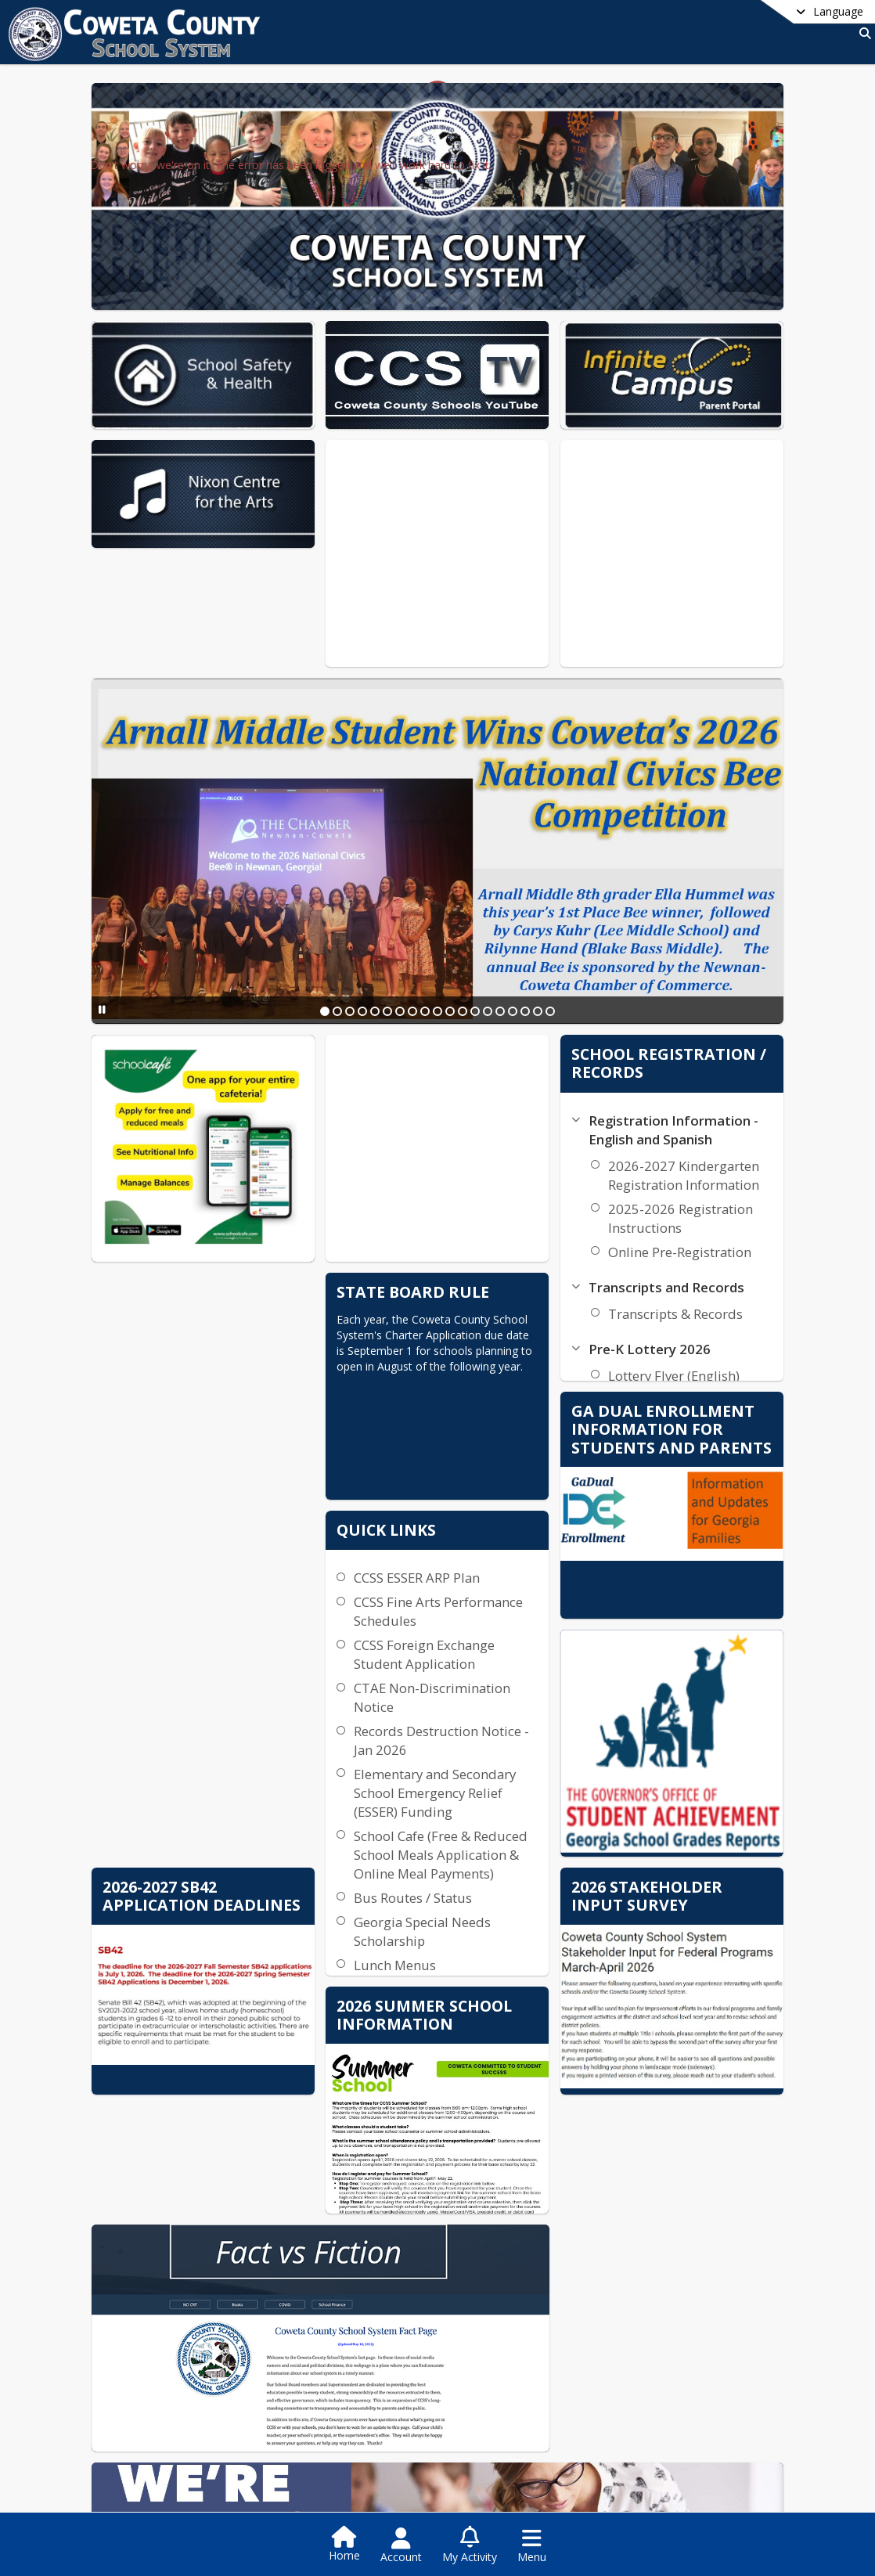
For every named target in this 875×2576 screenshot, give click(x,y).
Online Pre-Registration (704, 1151)
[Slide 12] (516, 909)
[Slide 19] (604, 909)
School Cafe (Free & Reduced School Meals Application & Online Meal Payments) (557, 1712)
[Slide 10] (491, 909)
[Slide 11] (504, 909)
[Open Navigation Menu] (531, 2545)
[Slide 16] (566, 909)
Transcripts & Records (699, 1213)
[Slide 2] (391, 909)
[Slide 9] (479, 909)
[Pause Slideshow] (175, 908)
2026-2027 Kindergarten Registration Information (707, 1074)
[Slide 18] (591, 909)
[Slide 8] (466, 909)
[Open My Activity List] (469, 2545)
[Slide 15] (554, 909)
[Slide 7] (454, 909)
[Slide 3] (404, 909)
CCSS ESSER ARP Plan (541, 1426)
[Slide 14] (541, 909)
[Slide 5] (429, 909)
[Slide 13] (529, 909)
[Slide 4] (416, 909)
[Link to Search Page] (862, 33)
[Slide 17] (579, 909)
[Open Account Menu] (401, 2545)
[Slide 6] (441, 909)
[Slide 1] (378, 909)
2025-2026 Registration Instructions (704, 1117)
